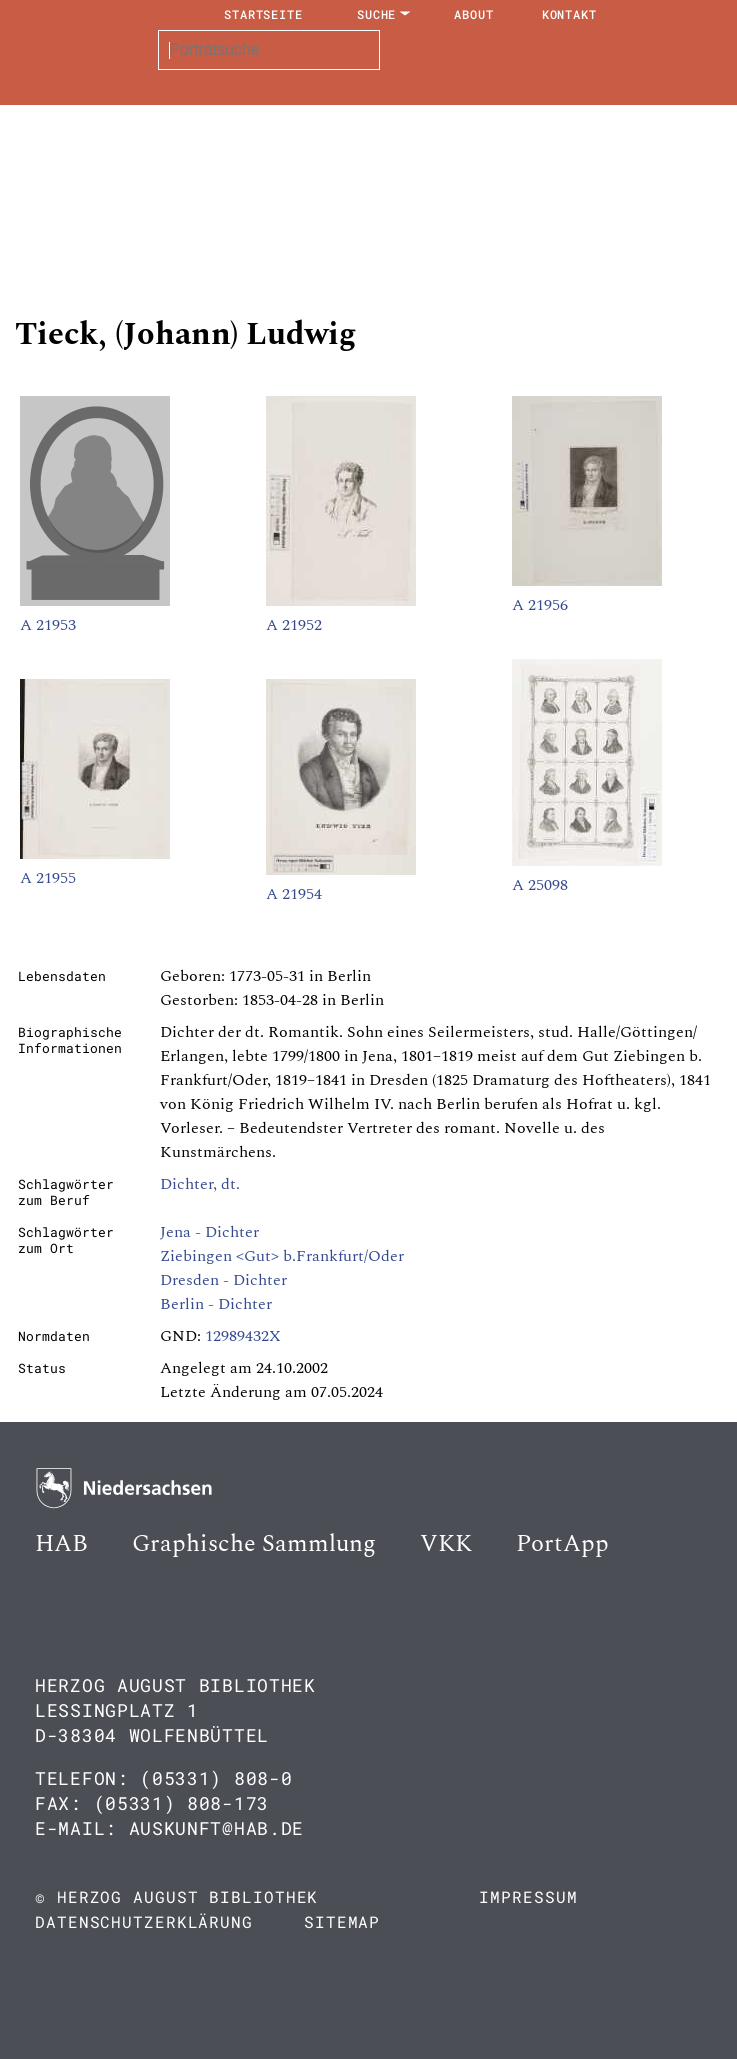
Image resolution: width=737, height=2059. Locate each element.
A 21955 (48, 878)
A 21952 (294, 625)
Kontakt (569, 14)
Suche (377, 14)
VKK (446, 1544)
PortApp (562, 1544)
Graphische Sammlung (254, 1544)
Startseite (263, 14)
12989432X (243, 1336)
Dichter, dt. (200, 1184)
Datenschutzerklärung (144, 1921)
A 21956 (540, 605)
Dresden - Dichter (223, 1280)
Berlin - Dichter (216, 1304)
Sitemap (342, 1921)
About (474, 14)
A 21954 (294, 894)
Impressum (528, 1896)
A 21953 (48, 625)
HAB (61, 1544)
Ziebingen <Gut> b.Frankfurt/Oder (282, 1256)
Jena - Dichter (209, 1232)
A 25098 (540, 885)
